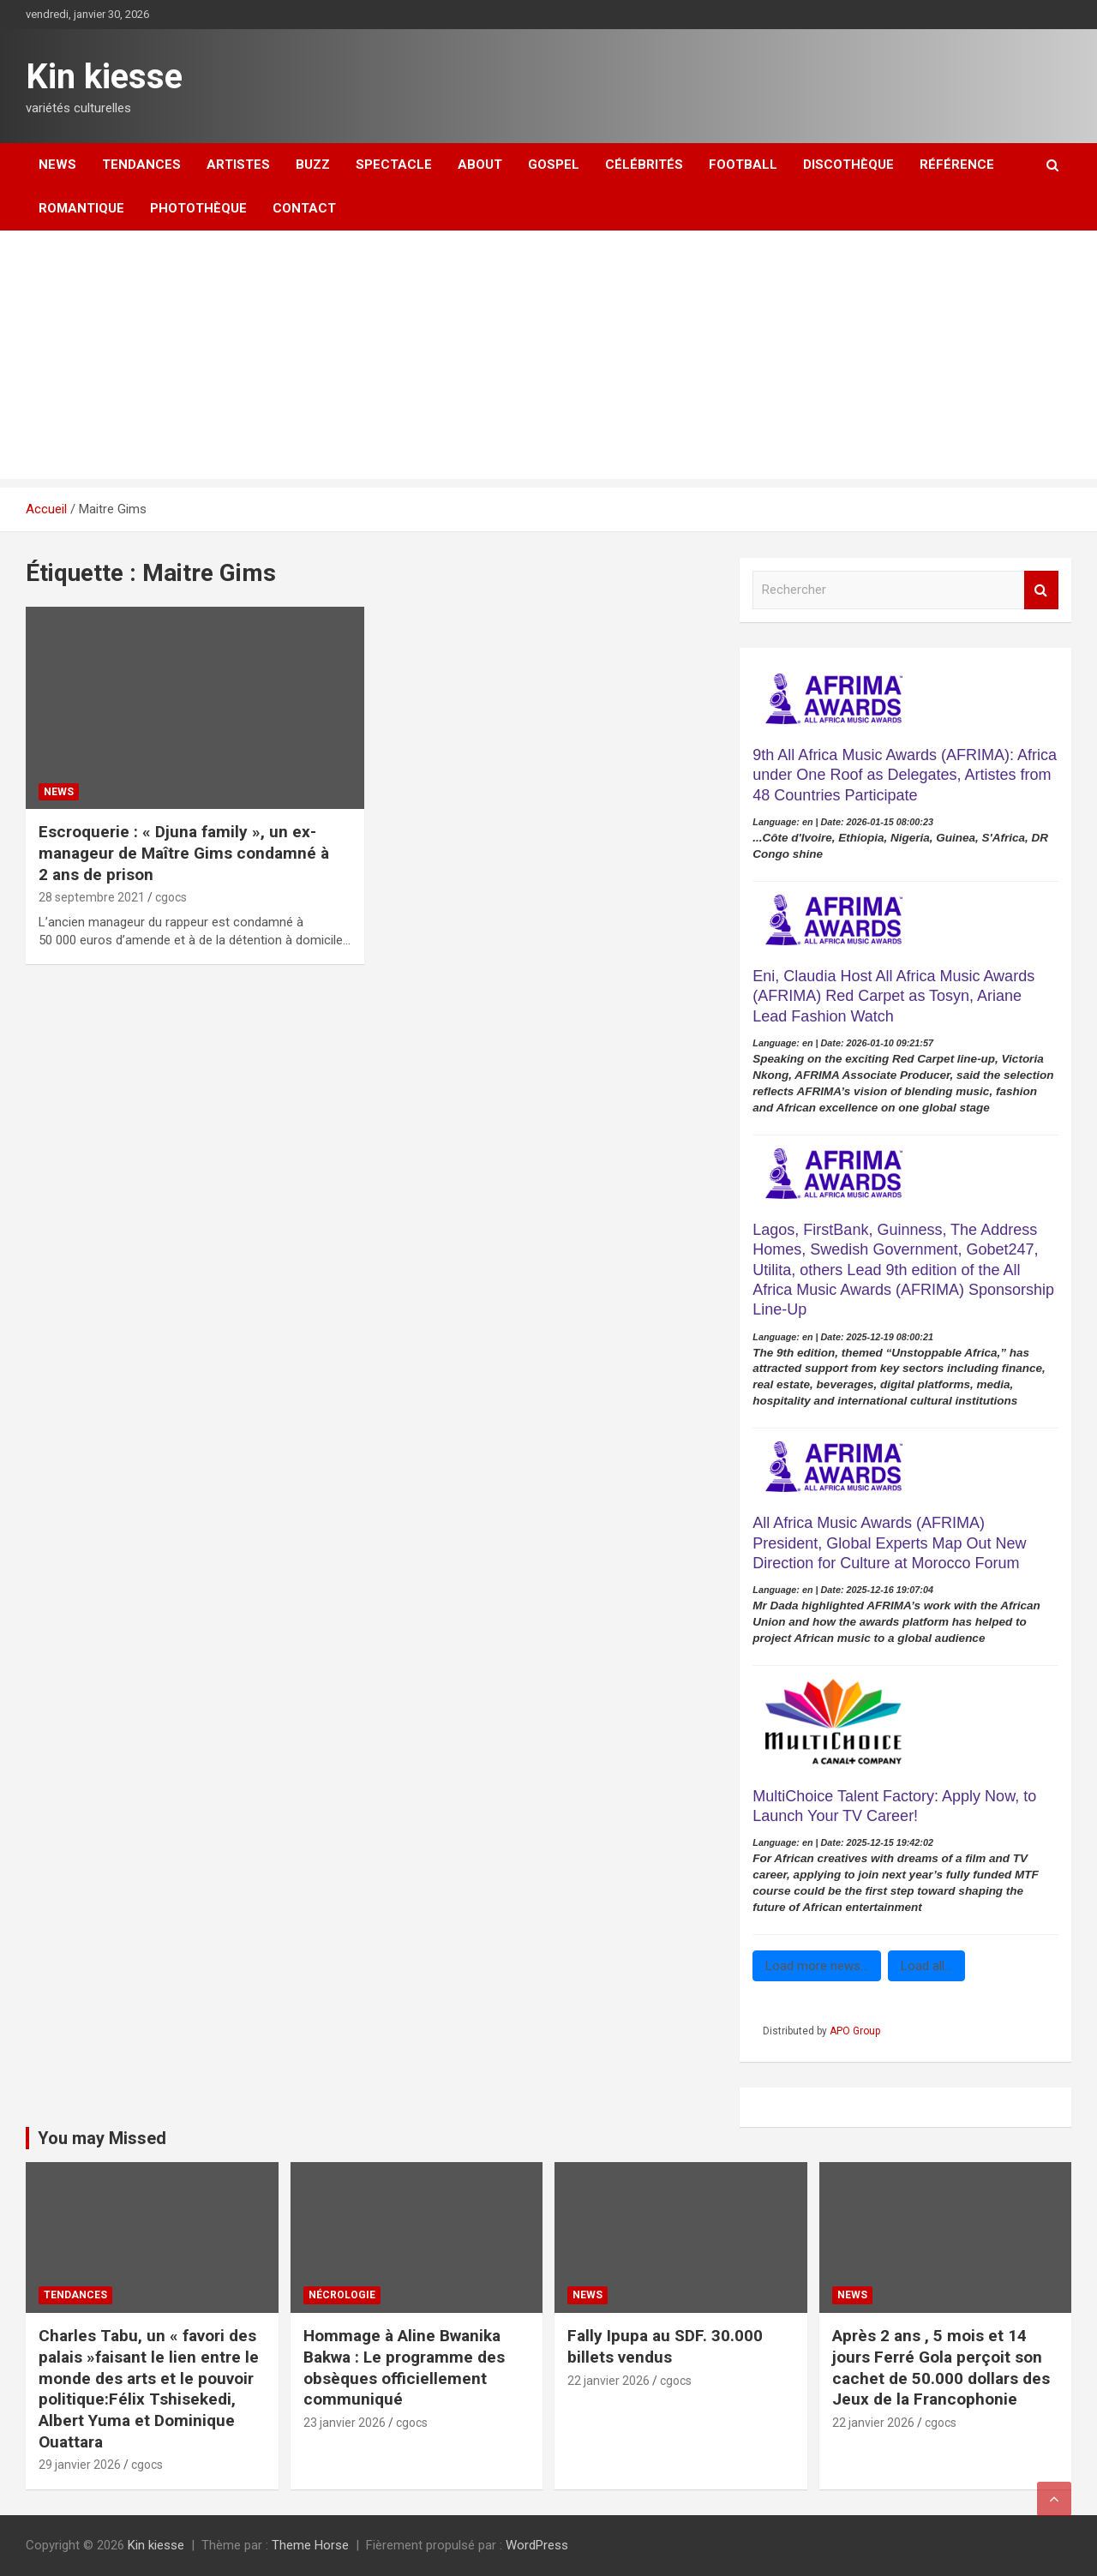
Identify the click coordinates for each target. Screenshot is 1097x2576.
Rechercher (1041, 590)
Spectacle (394, 164)
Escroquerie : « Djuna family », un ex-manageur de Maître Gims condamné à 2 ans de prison (184, 853)
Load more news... (816, 1966)
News (57, 164)
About (480, 164)
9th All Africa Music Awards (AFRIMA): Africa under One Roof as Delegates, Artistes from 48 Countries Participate (904, 775)
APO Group (855, 2031)
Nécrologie (342, 2295)
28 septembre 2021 (92, 897)
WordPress (537, 2545)
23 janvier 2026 (344, 2422)
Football (743, 164)
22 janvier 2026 (608, 2380)
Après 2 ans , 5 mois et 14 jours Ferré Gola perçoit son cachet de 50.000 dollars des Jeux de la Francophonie (941, 2367)
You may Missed (102, 2138)
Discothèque (848, 164)
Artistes (238, 164)
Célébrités (644, 164)
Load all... (926, 1966)
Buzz (313, 164)
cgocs (171, 897)
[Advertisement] (548, 359)
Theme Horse (310, 2545)
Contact (304, 208)
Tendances (141, 164)
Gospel (553, 164)
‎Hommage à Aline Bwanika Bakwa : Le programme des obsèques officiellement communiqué (404, 2367)
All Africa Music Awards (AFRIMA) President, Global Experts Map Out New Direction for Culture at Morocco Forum (889, 1543)
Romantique (81, 208)
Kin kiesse (104, 77)
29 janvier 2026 (80, 2464)
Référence (957, 164)
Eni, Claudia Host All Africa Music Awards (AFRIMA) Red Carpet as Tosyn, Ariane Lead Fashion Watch (893, 996)
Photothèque (198, 208)
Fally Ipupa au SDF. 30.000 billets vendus (665, 2346)
